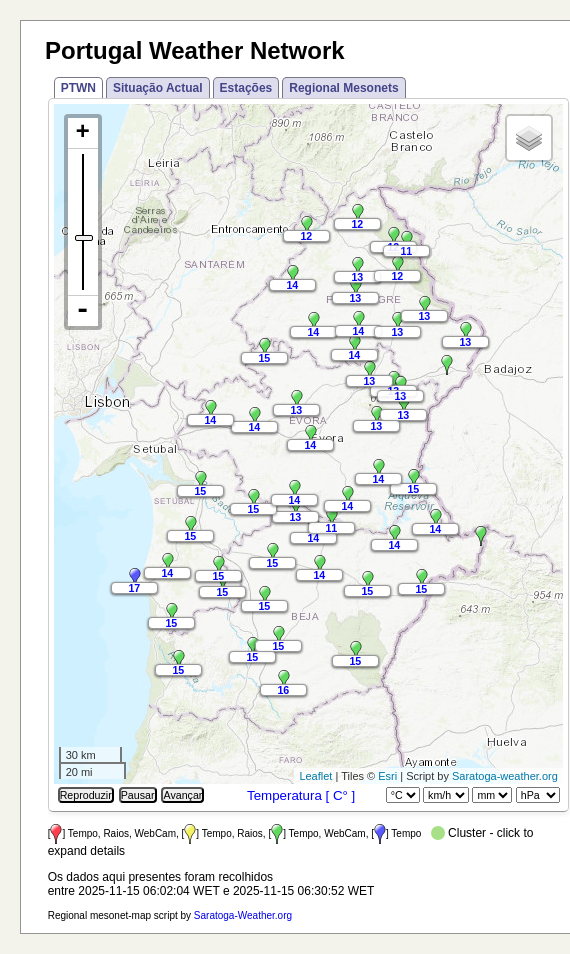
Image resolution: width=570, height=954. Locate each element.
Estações (246, 88)
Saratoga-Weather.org (243, 915)
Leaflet (315, 776)
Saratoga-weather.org (505, 776)
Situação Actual (158, 88)
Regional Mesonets (343, 88)
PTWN (78, 88)
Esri (387, 776)
